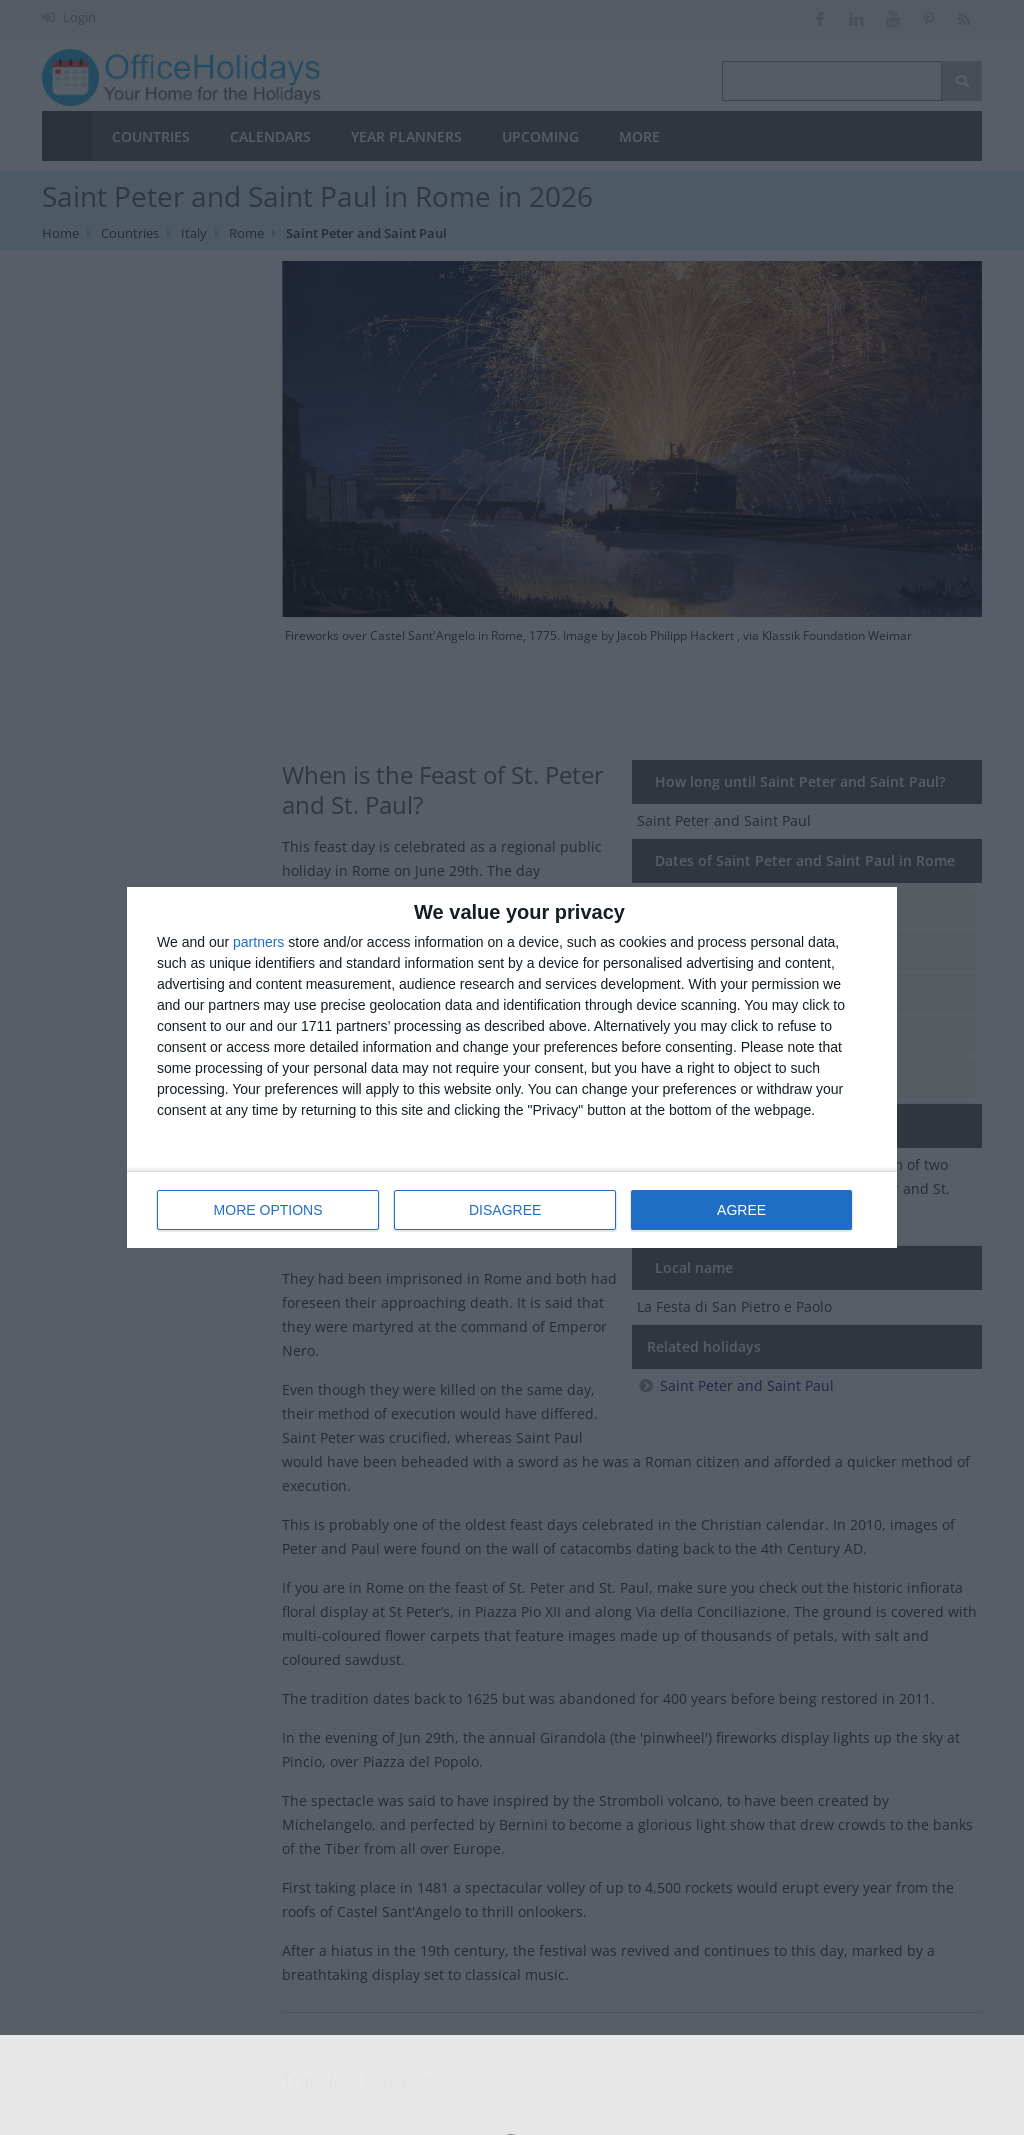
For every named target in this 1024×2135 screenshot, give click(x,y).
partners (258, 942)
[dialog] (512, 1067)
